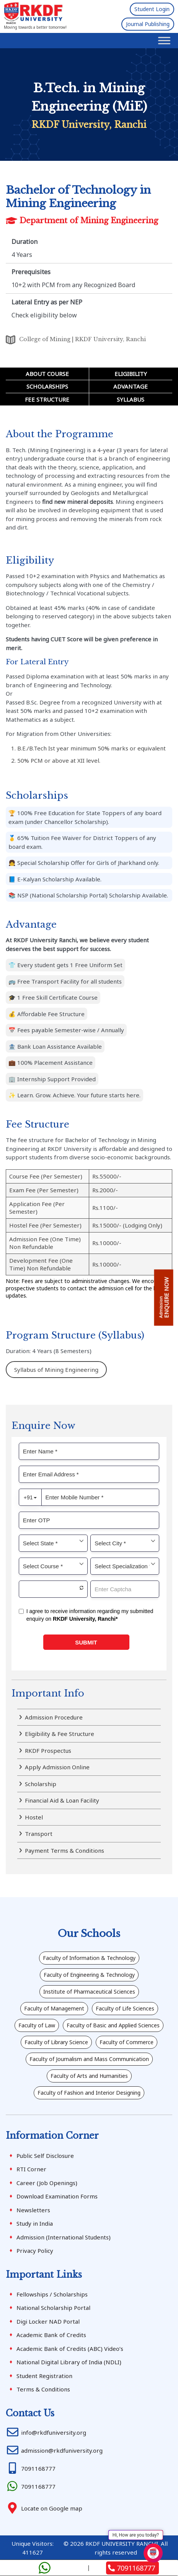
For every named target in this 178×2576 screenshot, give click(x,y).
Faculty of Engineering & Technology (89, 1974)
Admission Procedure (54, 1717)
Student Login (152, 9)
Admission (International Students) (63, 2237)
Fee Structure (47, 399)
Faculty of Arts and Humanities (89, 2075)
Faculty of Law (36, 2025)
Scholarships (47, 386)
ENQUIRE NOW (164, 1297)
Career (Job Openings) (46, 2183)
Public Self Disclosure (45, 2155)
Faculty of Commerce (127, 2042)
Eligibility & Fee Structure (59, 1733)
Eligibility (130, 374)
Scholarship (40, 1784)
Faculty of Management (54, 2008)
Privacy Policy (34, 2250)
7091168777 (132, 2568)
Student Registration (44, 2376)
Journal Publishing (148, 24)
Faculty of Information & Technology (89, 1957)
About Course (47, 374)
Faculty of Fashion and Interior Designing (89, 2092)
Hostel (34, 1817)
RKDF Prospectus (48, 1750)
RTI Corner (31, 2169)
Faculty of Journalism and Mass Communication (89, 2059)
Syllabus (130, 399)
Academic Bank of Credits (51, 2335)
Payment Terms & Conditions (64, 1850)
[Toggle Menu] (164, 40)
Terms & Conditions (43, 2389)
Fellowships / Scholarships (52, 2294)
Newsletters (33, 2210)
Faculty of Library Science (56, 2042)
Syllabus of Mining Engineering (56, 1369)
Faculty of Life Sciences (125, 2008)
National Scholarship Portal (53, 2307)
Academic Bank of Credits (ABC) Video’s (69, 2348)
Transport (38, 1833)
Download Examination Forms (57, 2196)
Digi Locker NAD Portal (48, 2321)
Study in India (34, 2223)
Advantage (130, 386)
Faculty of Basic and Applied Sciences (113, 2025)
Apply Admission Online (57, 1767)
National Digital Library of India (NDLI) (68, 2362)
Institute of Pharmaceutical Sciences (89, 1991)
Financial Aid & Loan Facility (62, 1800)
